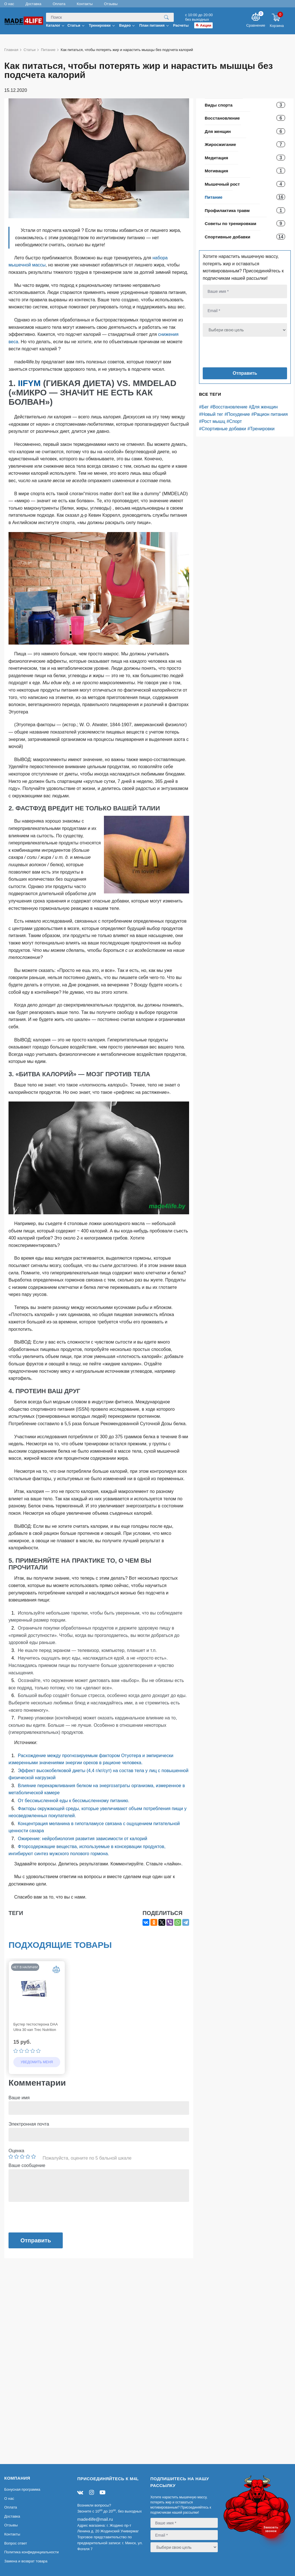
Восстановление (222, 118)
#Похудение (237, 414)
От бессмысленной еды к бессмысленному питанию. (73, 1800)
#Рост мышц (212, 421)
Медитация (216, 157)
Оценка (16, 2150)
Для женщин (218, 131)
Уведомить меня (37, 2062)
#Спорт (234, 421)
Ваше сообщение (27, 2165)
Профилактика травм (227, 210)
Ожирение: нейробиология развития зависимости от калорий (82, 1838)
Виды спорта (219, 105)
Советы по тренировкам (230, 223)
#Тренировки (261, 428)
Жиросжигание (220, 144)
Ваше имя (19, 2097)
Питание (213, 197)
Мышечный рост (222, 184)
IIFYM (30, 383)
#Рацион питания (269, 414)
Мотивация (216, 170)
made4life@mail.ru (95, 2519)
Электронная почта (29, 2124)
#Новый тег (211, 414)
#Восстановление (228, 406)
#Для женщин (263, 406)
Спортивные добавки (227, 236)
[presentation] (237, 353)
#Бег (204, 406)
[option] (37, 2018)
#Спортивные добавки (222, 428)
